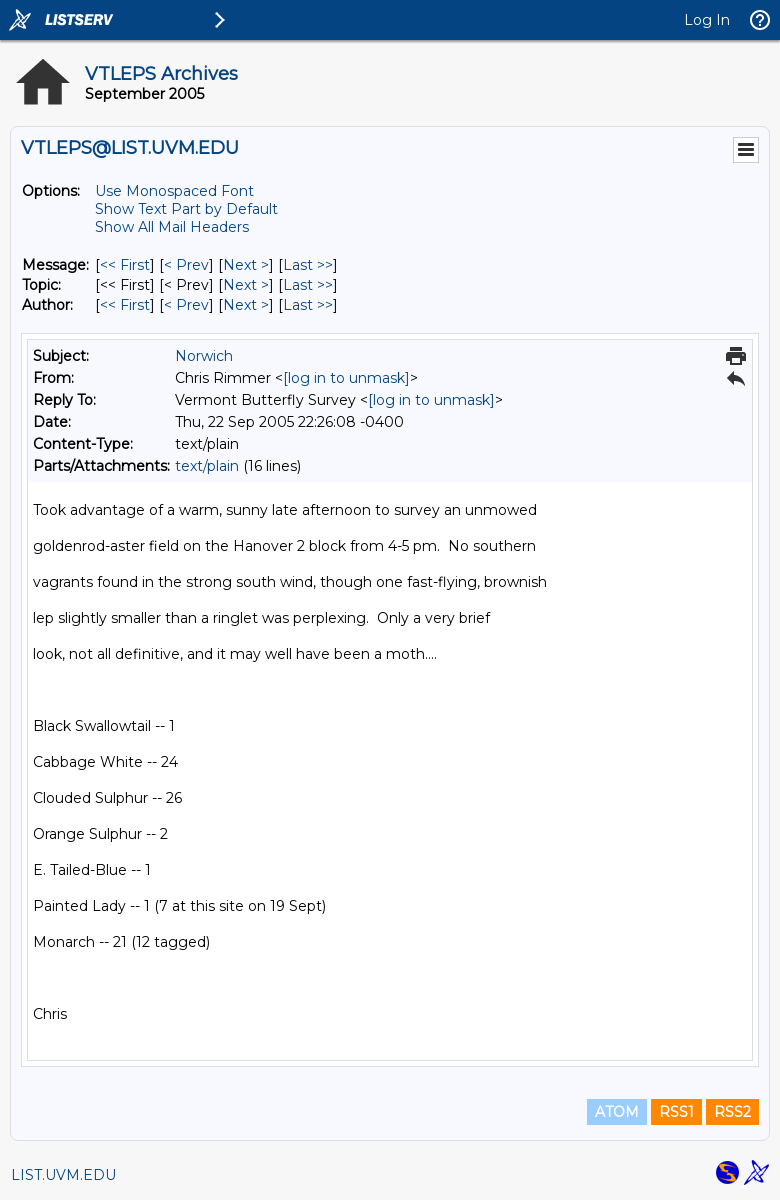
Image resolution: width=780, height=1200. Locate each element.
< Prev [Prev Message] (186, 265)
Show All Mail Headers (172, 227)
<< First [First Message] (125, 265)
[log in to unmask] (346, 378)
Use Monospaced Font (174, 191)
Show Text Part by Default (186, 209)
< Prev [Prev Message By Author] (186, 305)
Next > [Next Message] (246, 265)
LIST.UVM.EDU (63, 1175)
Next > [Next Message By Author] (246, 305)
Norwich (204, 356)
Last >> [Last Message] (308, 265)
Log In (707, 20)
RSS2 (732, 1112)
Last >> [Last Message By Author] (308, 305)
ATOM (617, 1112)
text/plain (207, 466)
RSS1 (676, 1112)
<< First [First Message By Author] (125, 305)
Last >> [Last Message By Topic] (308, 285)
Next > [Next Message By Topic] (246, 285)
